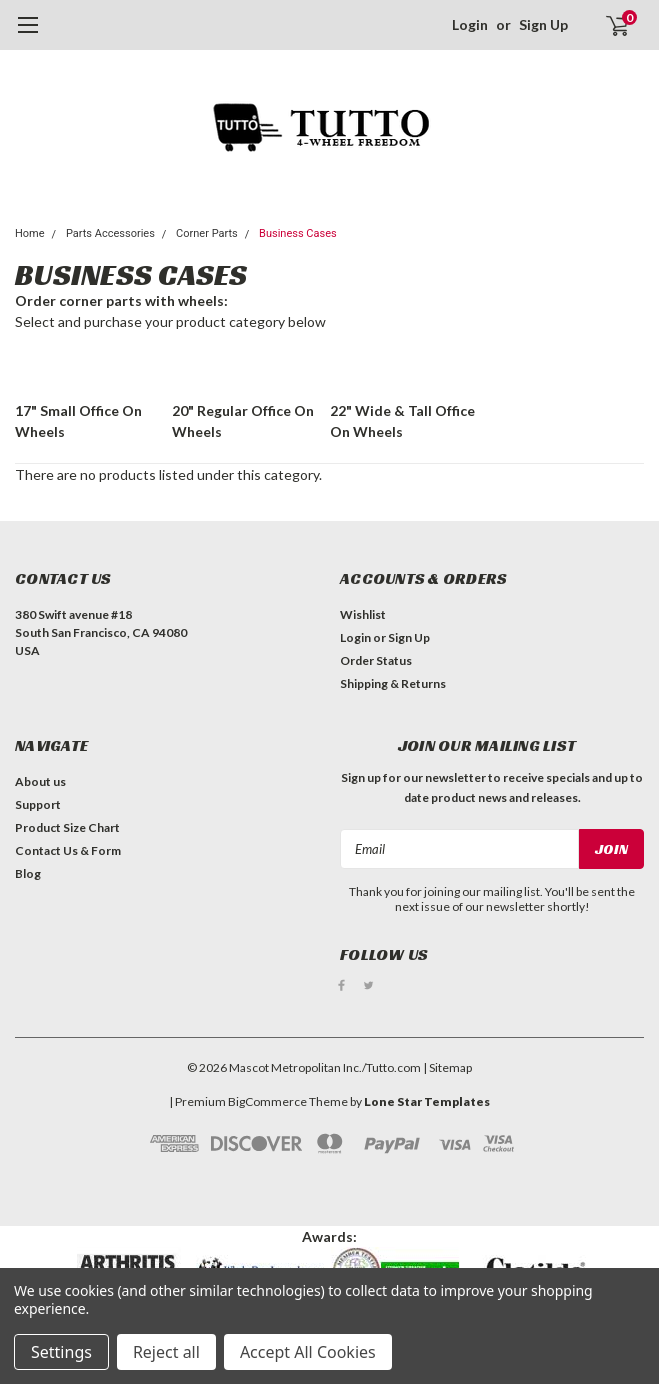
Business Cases (298, 233)
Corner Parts (207, 233)
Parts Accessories (110, 233)
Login (470, 24)
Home (30, 233)
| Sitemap (447, 1066)
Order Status (376, 660)
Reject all (166, 1352)
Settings (61, 1352)
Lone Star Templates (427, 1100)
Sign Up (543, 24)
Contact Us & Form (68, 850)
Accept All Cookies (308, 1352)
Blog (28, 873)
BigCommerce (267, 1100)
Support (38, 804)
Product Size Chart (67, 827)
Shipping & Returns (393, 683)
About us (40, 781)
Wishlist (363, 614)
